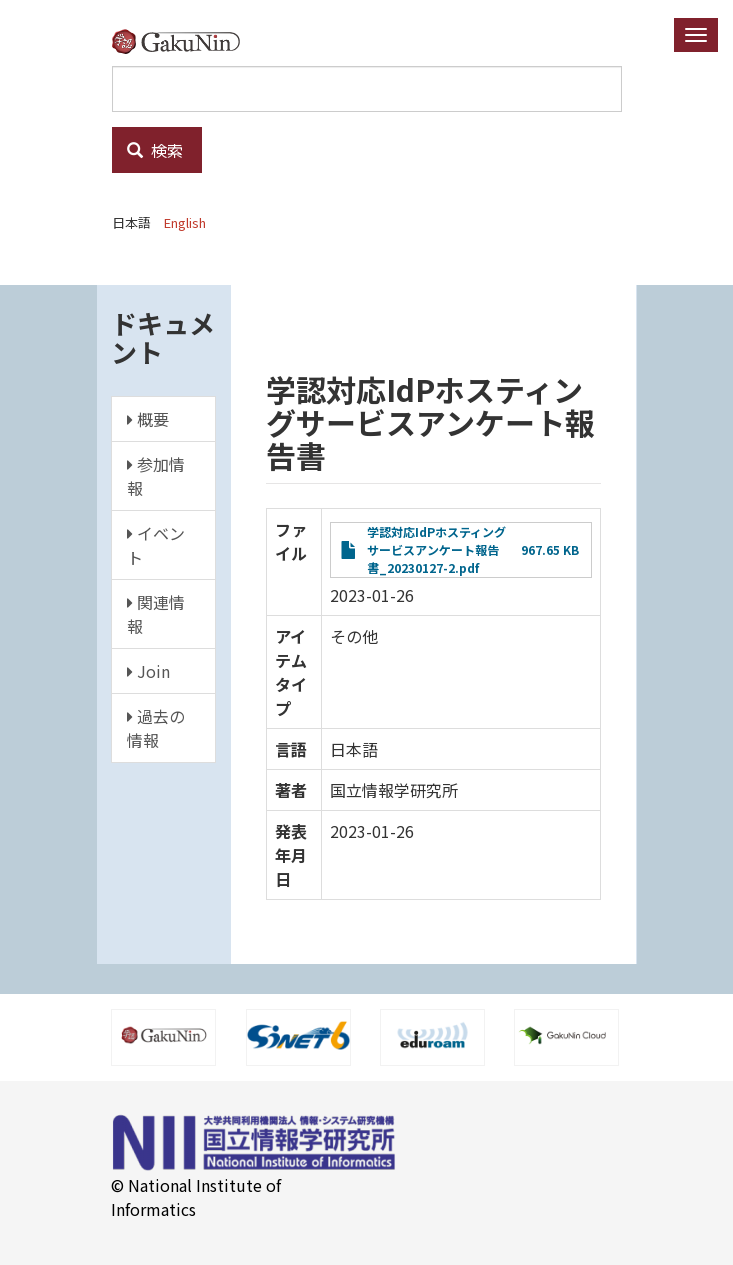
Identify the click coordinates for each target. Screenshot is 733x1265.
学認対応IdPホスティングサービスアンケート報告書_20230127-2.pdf (436, 549)
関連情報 (156, 614)
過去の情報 (156, 728)
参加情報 (156, 476)
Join (148, 671)
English (185, 222)
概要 (148, 419)
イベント (156, 545)
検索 (155, 150)
